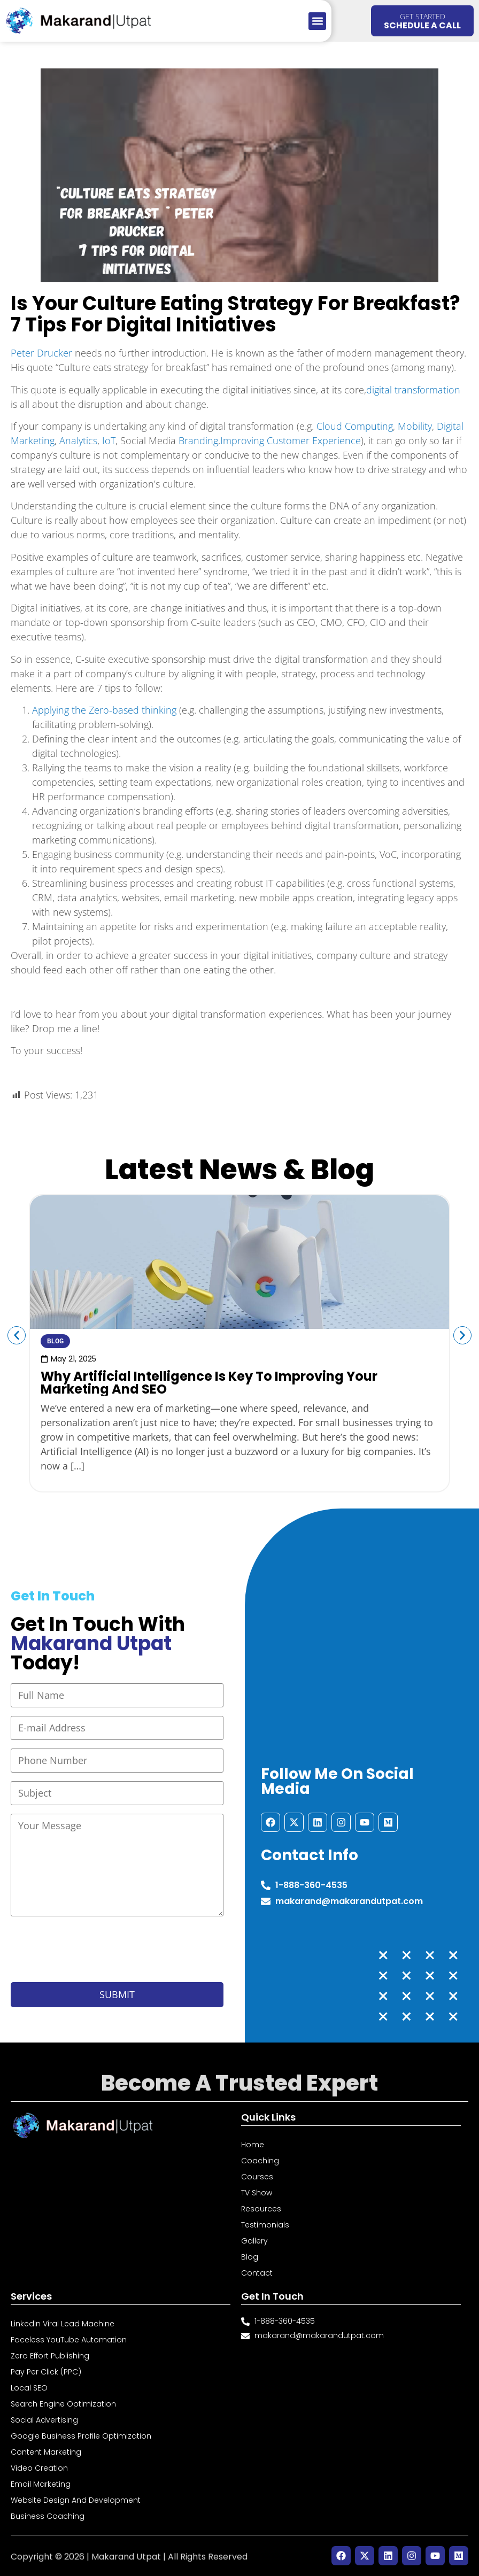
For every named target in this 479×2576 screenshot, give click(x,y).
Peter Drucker (41, 352)
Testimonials (265, 2224)
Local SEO (29, 2387)
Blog (249, 2257)
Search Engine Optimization (63, 2404)
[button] (317, 21)
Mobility (415, 426)
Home (252, 2144)
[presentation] (92, 1949)
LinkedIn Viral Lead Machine (62, 2323)
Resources (261, 2208)
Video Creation (39, 2468)
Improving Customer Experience (290, 440)
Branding (198, 440)
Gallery (254, 2240)
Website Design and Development (76, 2500)
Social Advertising (44, 2420)
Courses (257, 2176)
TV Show (256, 2192)
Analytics (78, 440)
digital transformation (413, 389)
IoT (108, 440)
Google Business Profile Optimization (81, 2436)
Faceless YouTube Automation (69, 2339)
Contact (257, 2273)
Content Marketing (46, 2452)
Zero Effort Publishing (50, 2355)
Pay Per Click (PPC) (46, 2371)
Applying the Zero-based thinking (104, 709)
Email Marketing (41, 2484)
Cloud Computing (354, 426)
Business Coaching (47, 2516)
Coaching (260, 2160)
